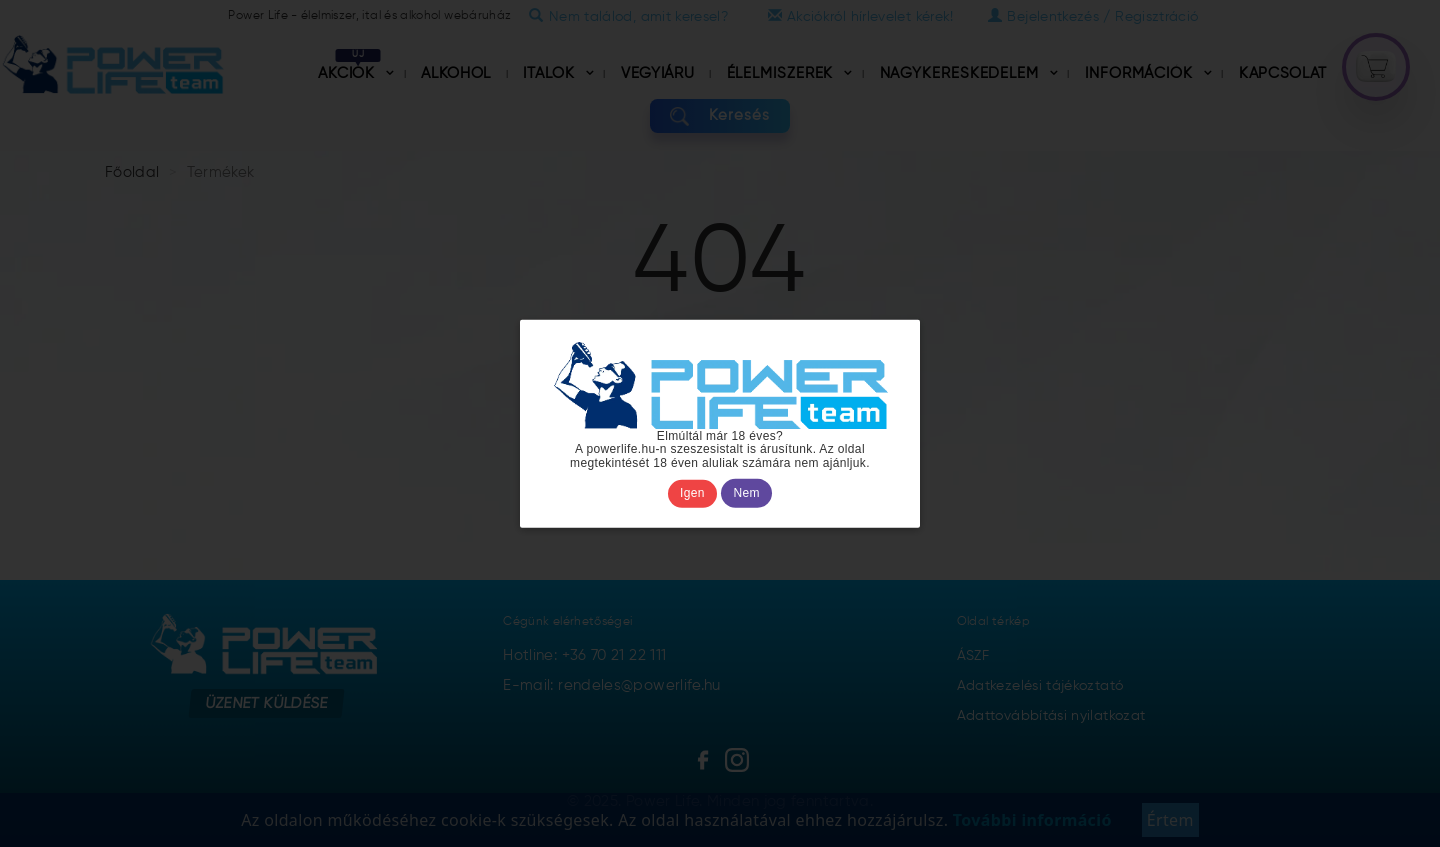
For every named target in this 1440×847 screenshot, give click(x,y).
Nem (747, 493)
